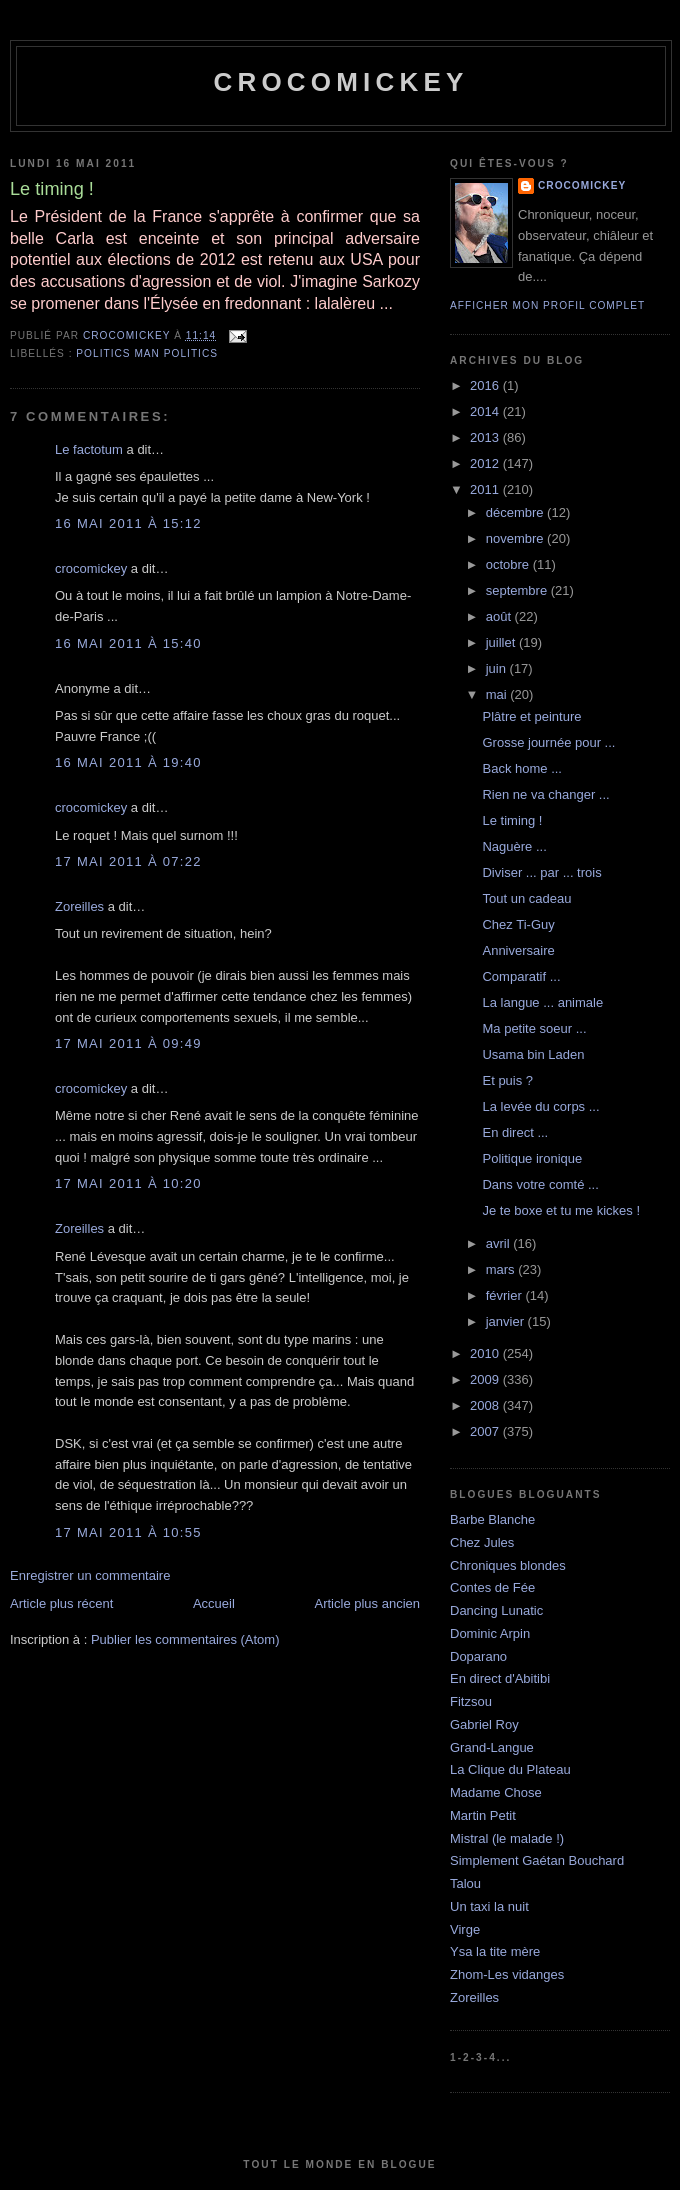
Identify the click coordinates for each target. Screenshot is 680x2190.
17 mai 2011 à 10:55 (128, 1532)
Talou (465, 1883)
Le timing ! (512, 820)
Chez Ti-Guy (518, 924)
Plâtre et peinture (531, 716)
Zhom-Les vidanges (507, 1974)
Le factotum (89, 449)
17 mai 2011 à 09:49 (128, 1043)
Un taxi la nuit (489, 1906)
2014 (486, 411)
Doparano (478, 1656)
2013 (486, 437)
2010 (486, 1353)
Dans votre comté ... (540, 1184)
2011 (486, 489)
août (500, 616)
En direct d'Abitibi (500, 1678)
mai (498, 694)
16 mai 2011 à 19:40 (128, 762)
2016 (486, 385)
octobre (509, 564)
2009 (486, 1379)
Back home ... (521, 768)
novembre (516, 538)
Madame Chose (496, 1792)
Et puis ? (507, 1080)
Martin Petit (483, 1815)
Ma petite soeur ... (534, 1028)
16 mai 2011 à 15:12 (128, 523)
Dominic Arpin (490, 1633)
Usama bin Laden (533, 1054)
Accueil (214, 1603)
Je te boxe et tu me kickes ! (561, 1210)
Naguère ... (514, 846)
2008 (486, 1405)
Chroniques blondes (508, 1565)
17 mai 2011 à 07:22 (128, 861)
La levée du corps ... (540, 1106)
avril (499, 1243)
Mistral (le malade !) (507, 1838)
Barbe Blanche (492, 1519)
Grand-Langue (492, 1747)
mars (502, 1269)
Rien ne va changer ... (545, 794)
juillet (502, 642)
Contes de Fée (492, 1587)
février (506, 1295)
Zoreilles (79, 906)
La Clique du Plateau (510, 1769)
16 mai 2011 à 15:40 (128, 643)
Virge (465, 1929)
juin (498, 668)
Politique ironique (532, 1158)
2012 (486, 463)
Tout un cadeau (526, 898)
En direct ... (515, 1132)
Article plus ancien (368, 1603)
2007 (486, 1431)
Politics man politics (147, 353)
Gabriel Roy (484, 1724)
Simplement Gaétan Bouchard (537, 1860)
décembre (516, 512)
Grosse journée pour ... (548, 742)
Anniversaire (518, 950)
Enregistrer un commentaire (90, 1575)
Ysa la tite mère (495, 1951)
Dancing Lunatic (496, 1610)
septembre (518, 590)
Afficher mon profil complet (547, 305)
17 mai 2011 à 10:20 (128, 1183)
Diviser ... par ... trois (541, 872)
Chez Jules (482, 1542)
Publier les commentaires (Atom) (185, 1639)
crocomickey (340, 82)
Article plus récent (61, 1603)
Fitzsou (471, 1701)
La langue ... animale (542, 1002)
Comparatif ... (521, 976)
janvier (507, 1321)
